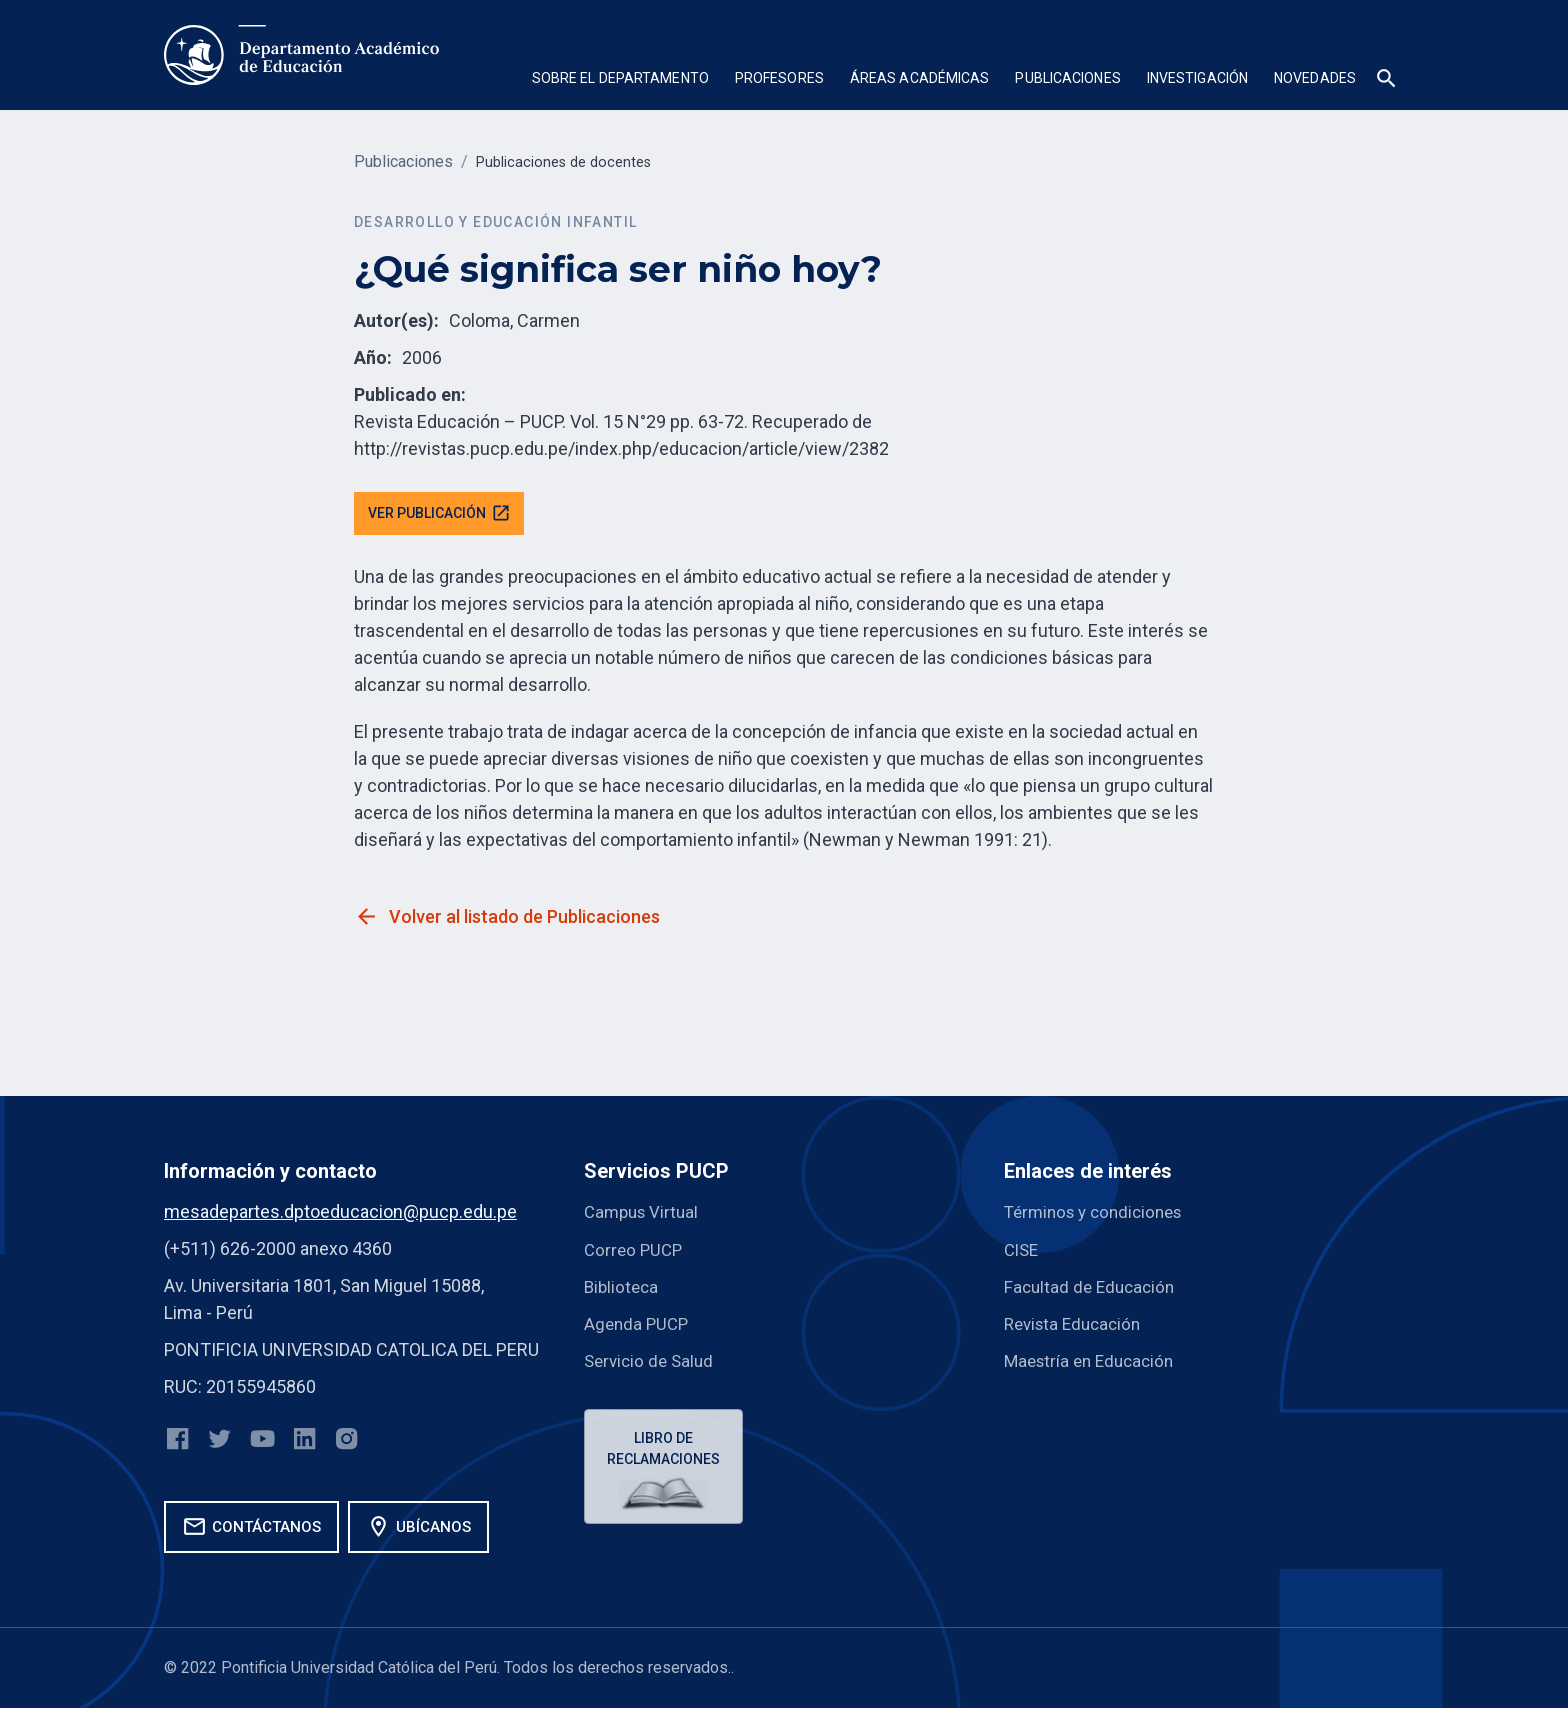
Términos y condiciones (1099, 1215)
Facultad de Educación (1093, 1289)
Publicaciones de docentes (571, 161)
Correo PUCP (635, 1252)
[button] (620, 80)
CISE (1023, 1252)
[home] (301, 55)
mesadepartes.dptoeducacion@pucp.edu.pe (340, 1215)
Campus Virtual (644, 1215)
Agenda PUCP (638, 1326)
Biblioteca (623, 1289)
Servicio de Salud (652, 1363)
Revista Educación (1077, 1326)
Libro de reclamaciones (666, 1453)
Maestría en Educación (1094, 1363)
